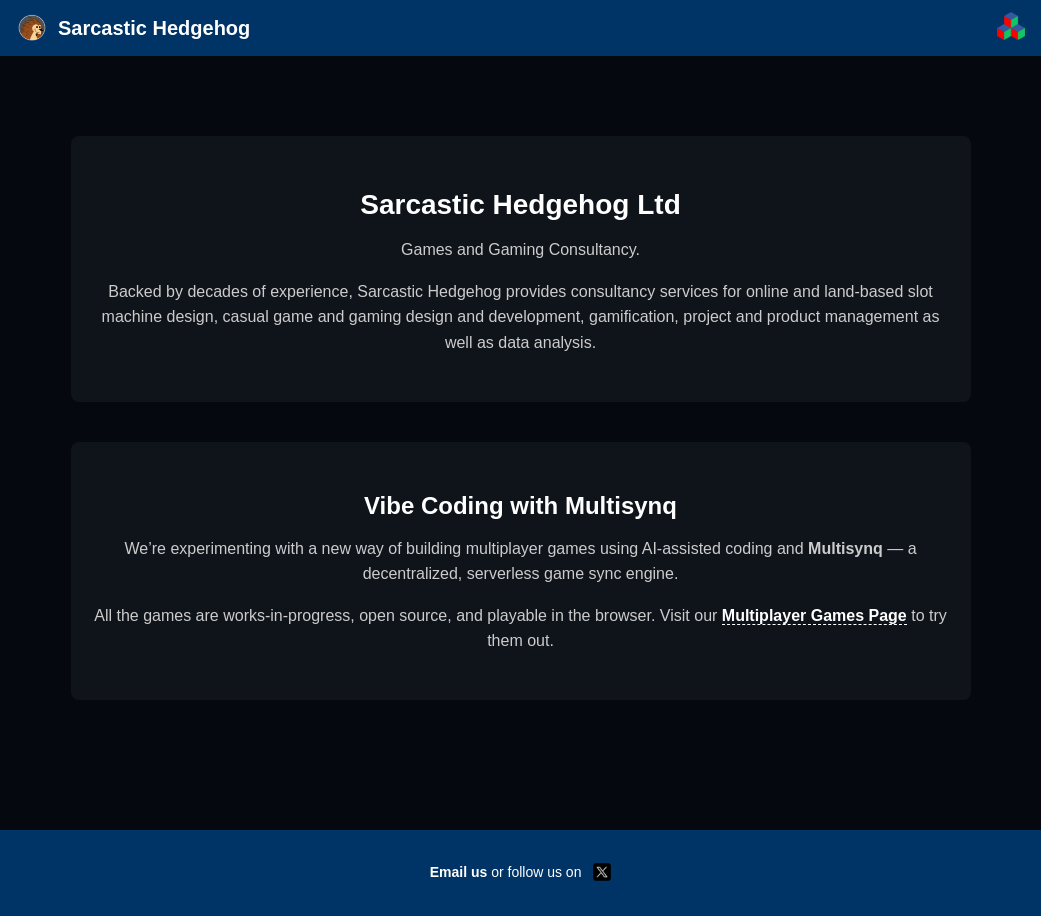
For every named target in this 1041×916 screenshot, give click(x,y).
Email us (459, 872)
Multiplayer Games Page (814, 615)
